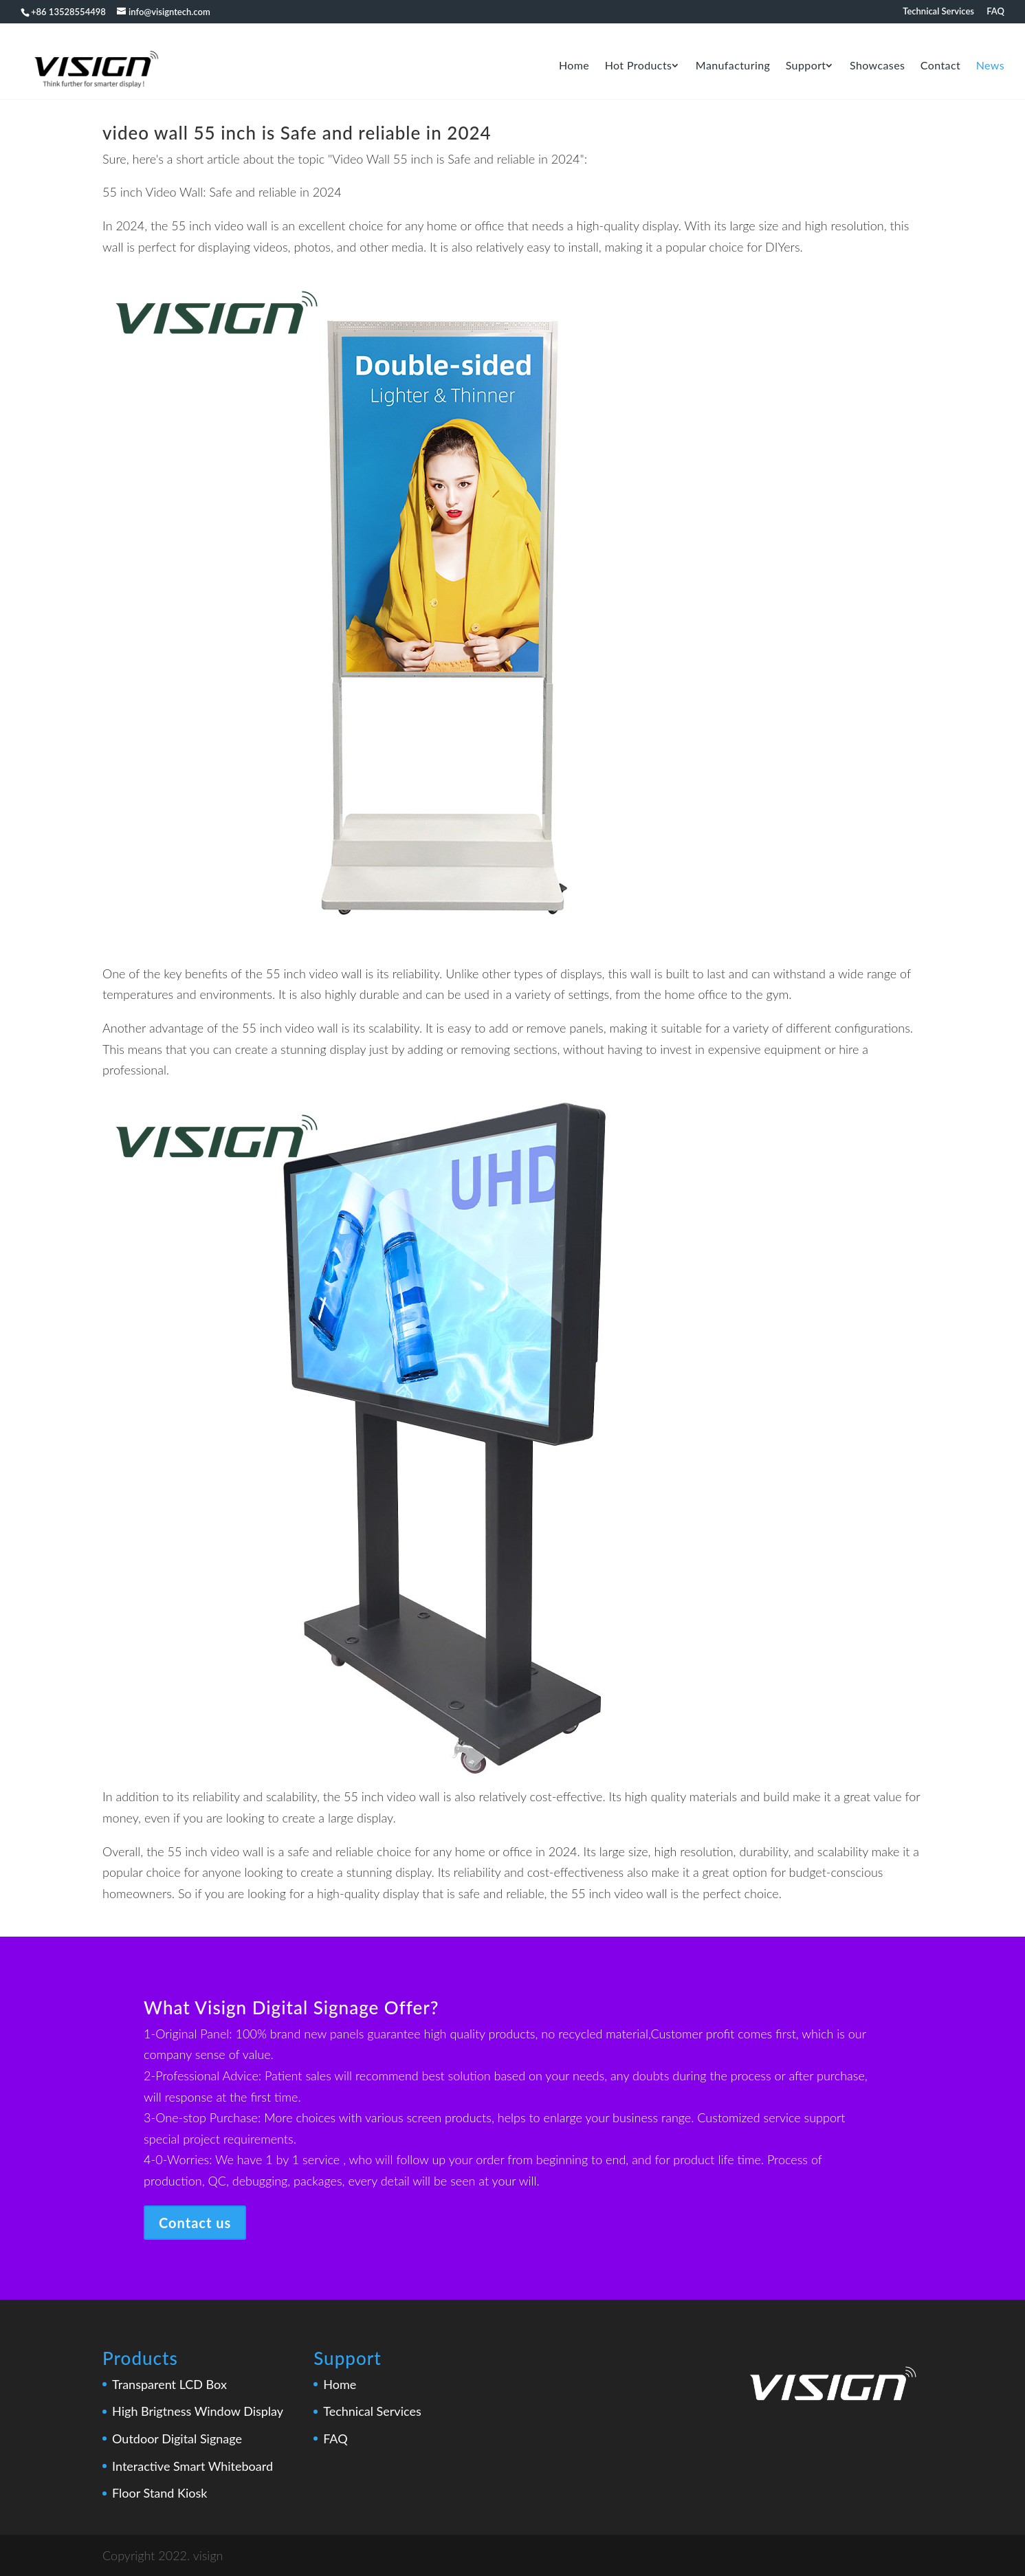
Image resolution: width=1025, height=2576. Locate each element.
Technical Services (938, 11)
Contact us (195, 2222)
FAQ (995, 11)
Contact (940, 65)
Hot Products (638, 65)
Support (806, 65)
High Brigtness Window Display (197, 2411)
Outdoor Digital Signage (177, 2438)
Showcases (877, 65)
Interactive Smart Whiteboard (192, 2466)
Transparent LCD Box (169, 2384)
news (990, 65)
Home (574, 65)
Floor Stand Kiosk (159, 2492)
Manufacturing (733, 65)
